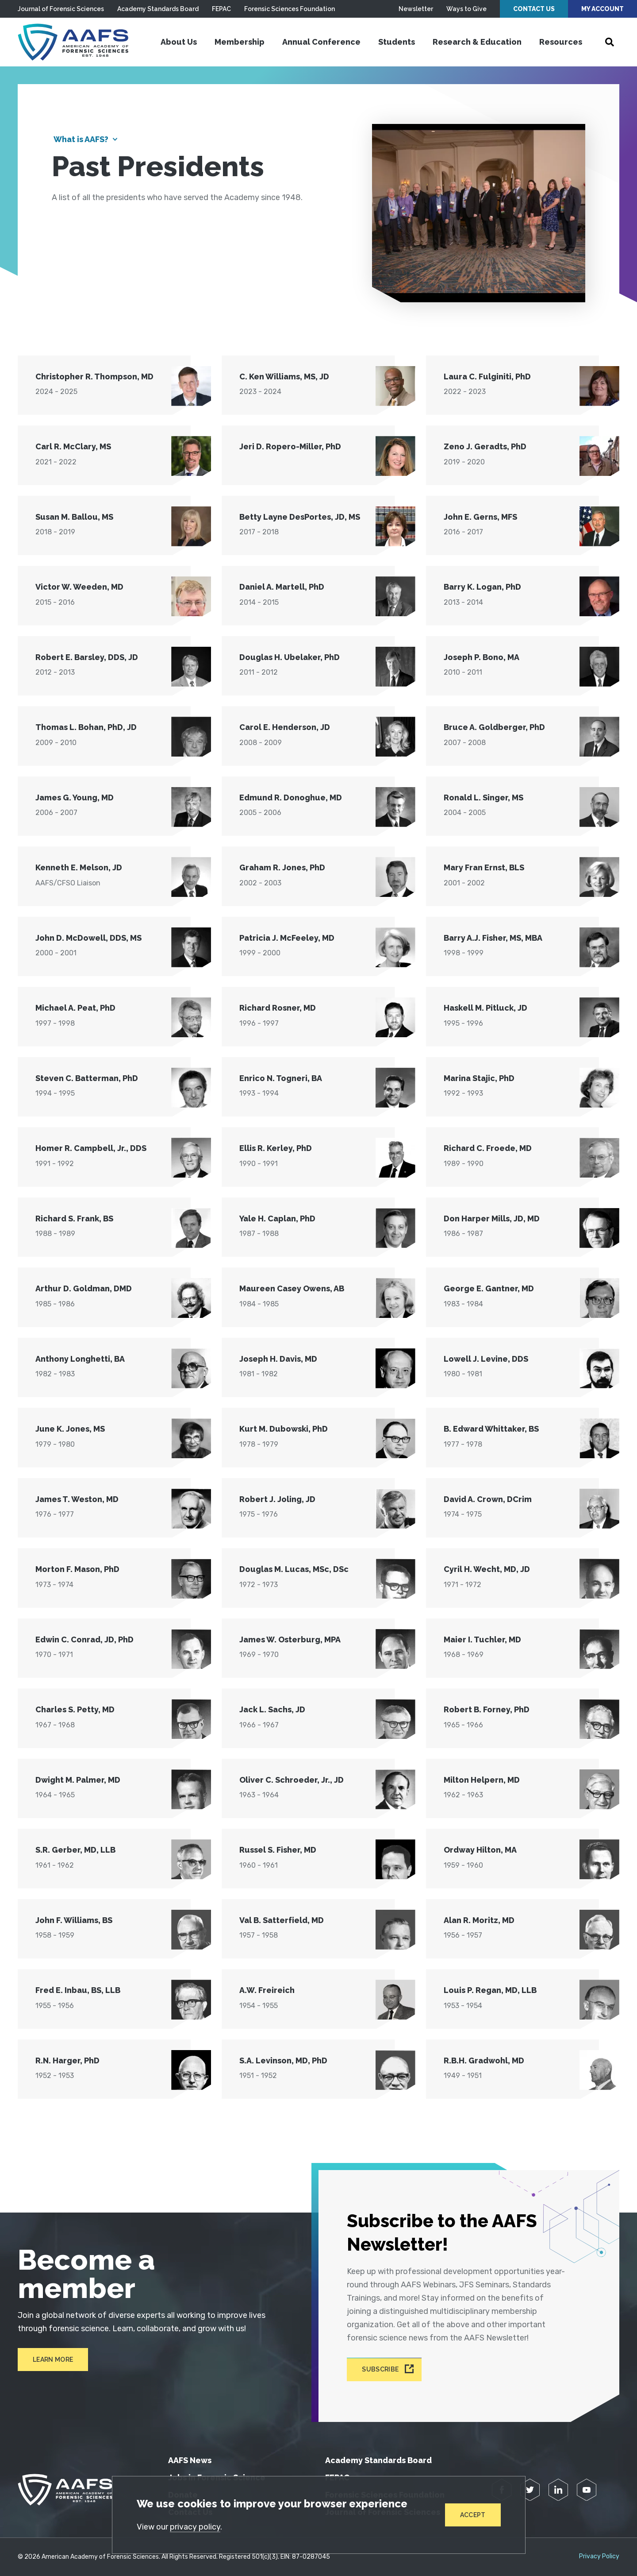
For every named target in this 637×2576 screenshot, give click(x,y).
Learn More (53, 2359)
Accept (473, 2514)
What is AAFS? (81, 139)
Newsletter (416, 8)
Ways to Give (466, 8)
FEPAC (221, 8)
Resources (560, 41)
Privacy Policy (599, 2556)
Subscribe (380, 2369)
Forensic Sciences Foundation (289, 8)
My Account (602, 8)
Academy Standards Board (158, 8)
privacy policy (195, 2527)
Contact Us (534, 8)
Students (396, 41)
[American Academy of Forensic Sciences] (73, 42)
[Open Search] (609, 42)
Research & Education (477, 41)
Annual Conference (321, 41)
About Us (179, 41)
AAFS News (189, 2460)
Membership (240, 41)
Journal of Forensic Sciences (61, 8)
